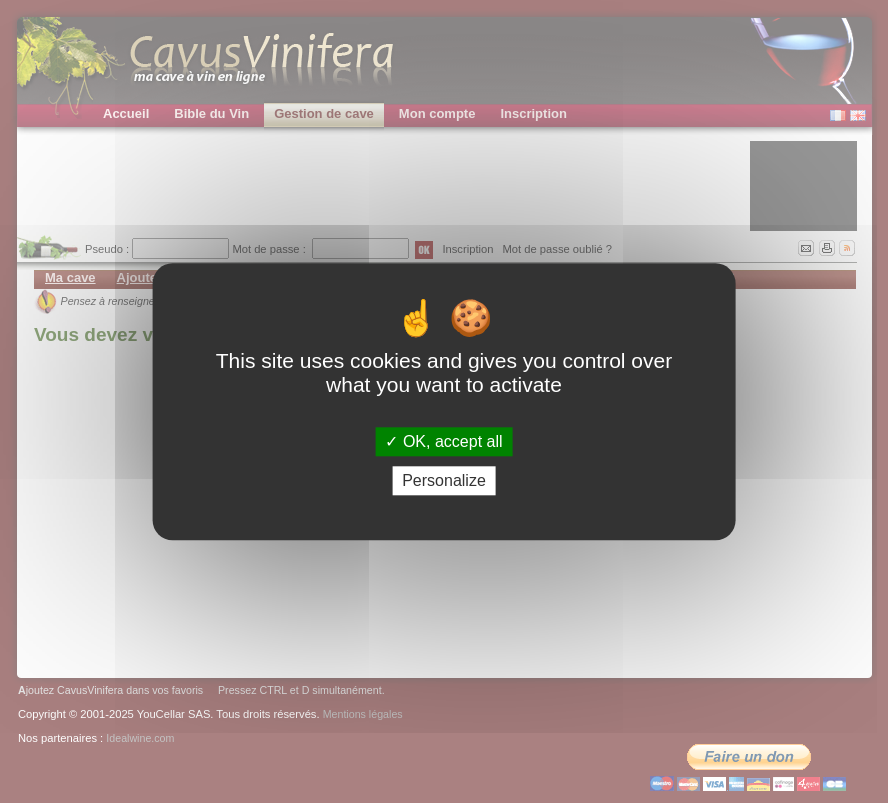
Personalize (444, 480)
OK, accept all (443, 441)
